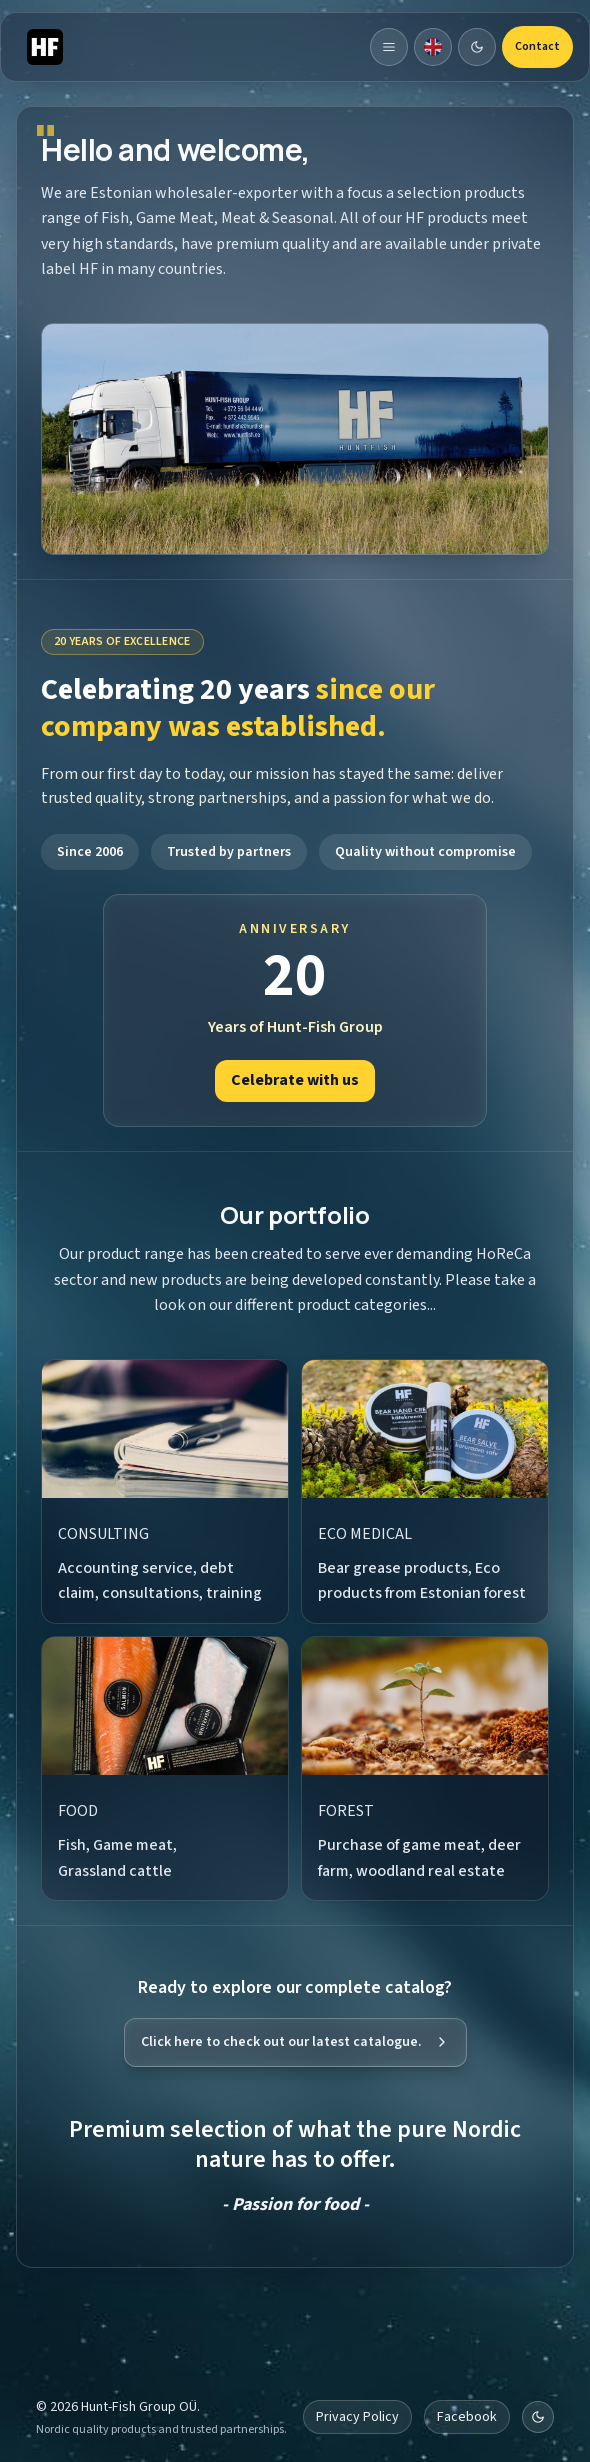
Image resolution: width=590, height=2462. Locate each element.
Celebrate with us (295, 1080)
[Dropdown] (433, 47)
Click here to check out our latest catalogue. (295, 2042)
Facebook (467, 2417)
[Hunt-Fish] (45, 47)
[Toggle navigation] (389, 47)
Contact (537, 46)
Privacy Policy (357, 2417)
